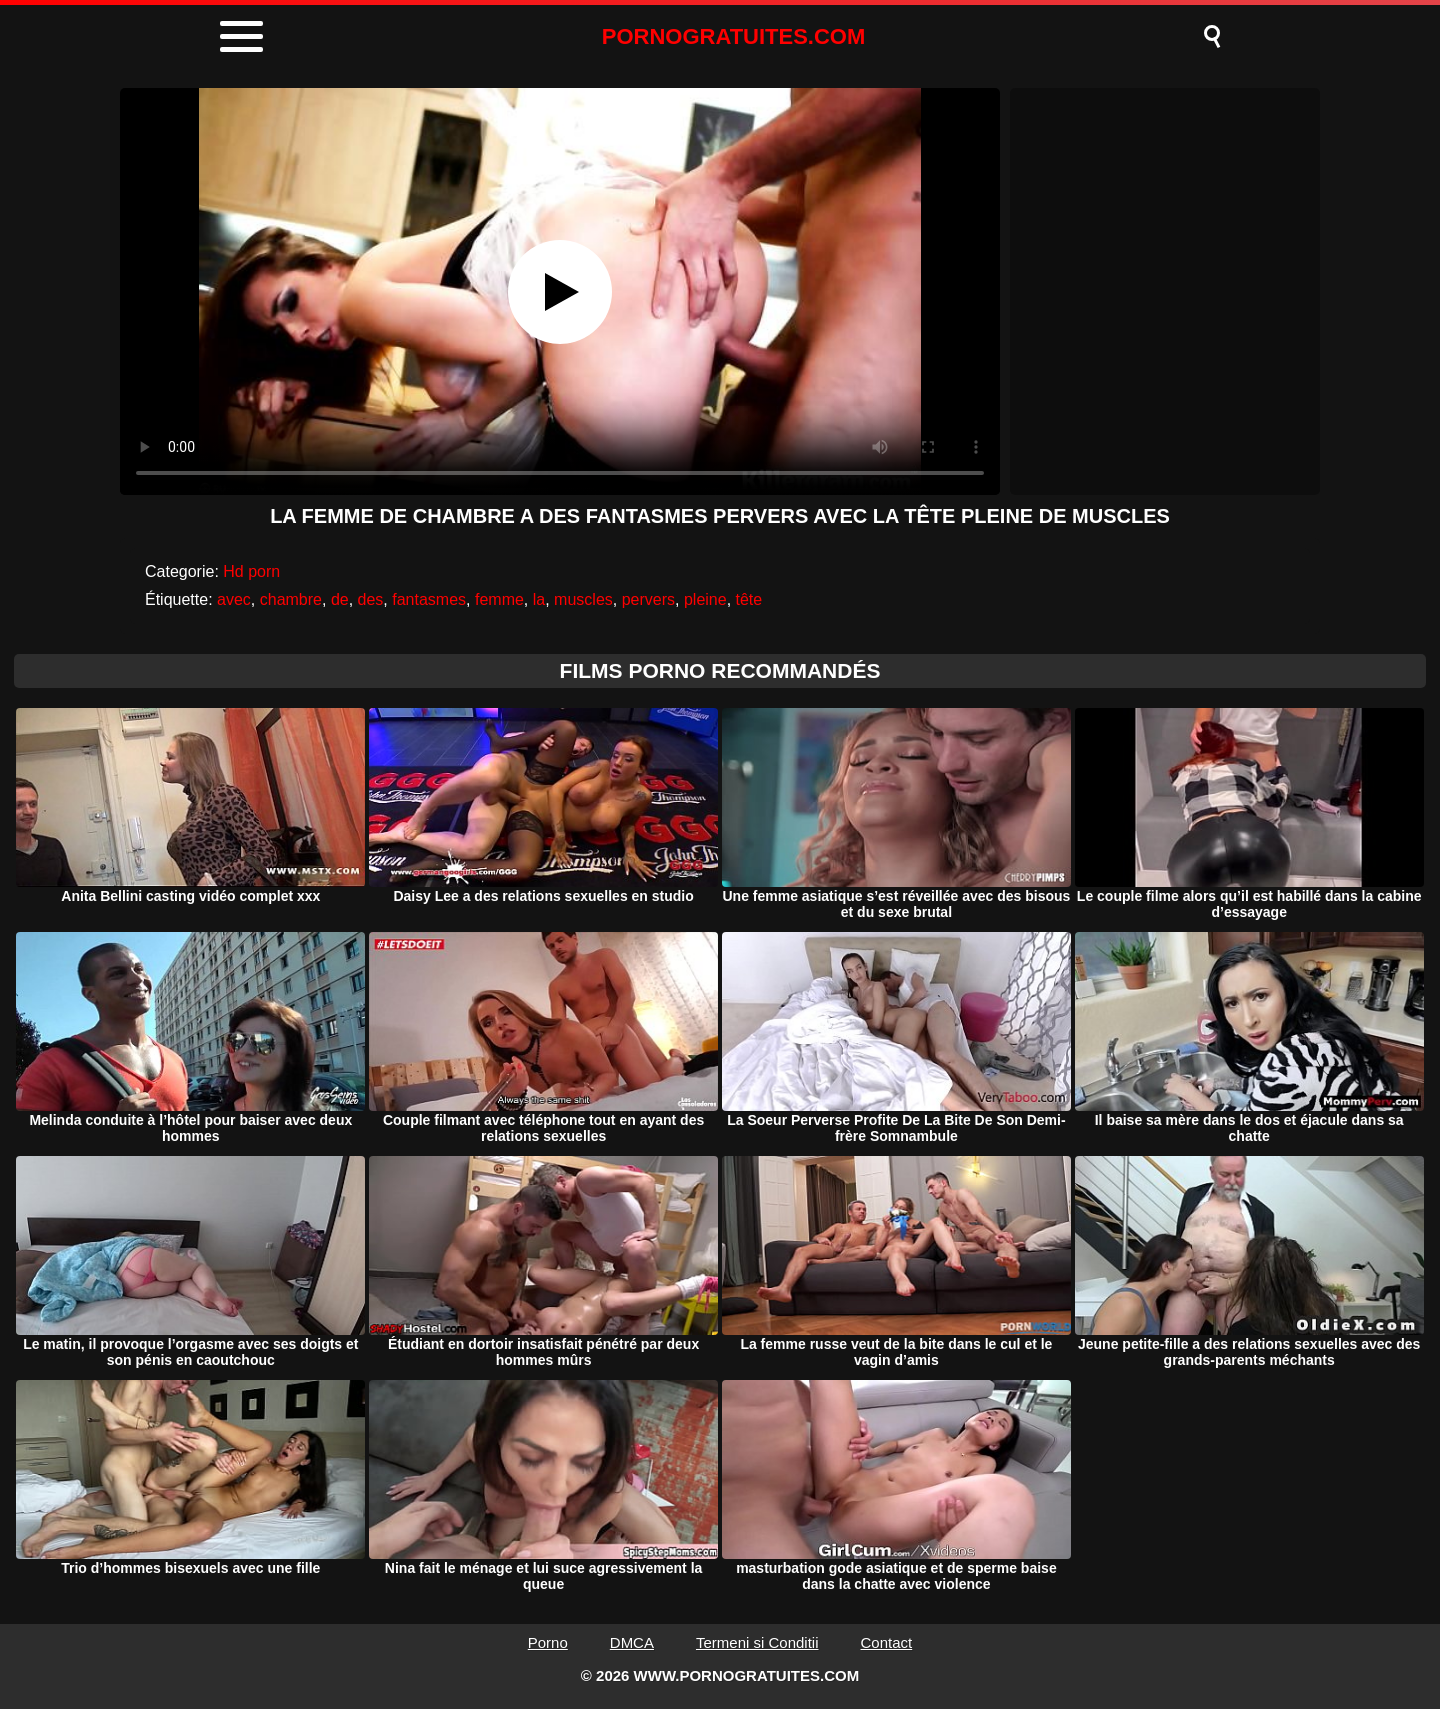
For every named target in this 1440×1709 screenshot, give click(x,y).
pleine (705, 599)
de (340, 599)
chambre (291, 599)
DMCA (632, 1642)
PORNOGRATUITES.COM (734, 36)
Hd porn (251, 571)
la (539, 599)
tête (749, 599)
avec (234, 599)
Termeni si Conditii (757, 1642)
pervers (648, 599)
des (371, 599)
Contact (887, 1642)
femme (499, 599)
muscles (583, 599)
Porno (548, 1642)
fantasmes (429, 599)
